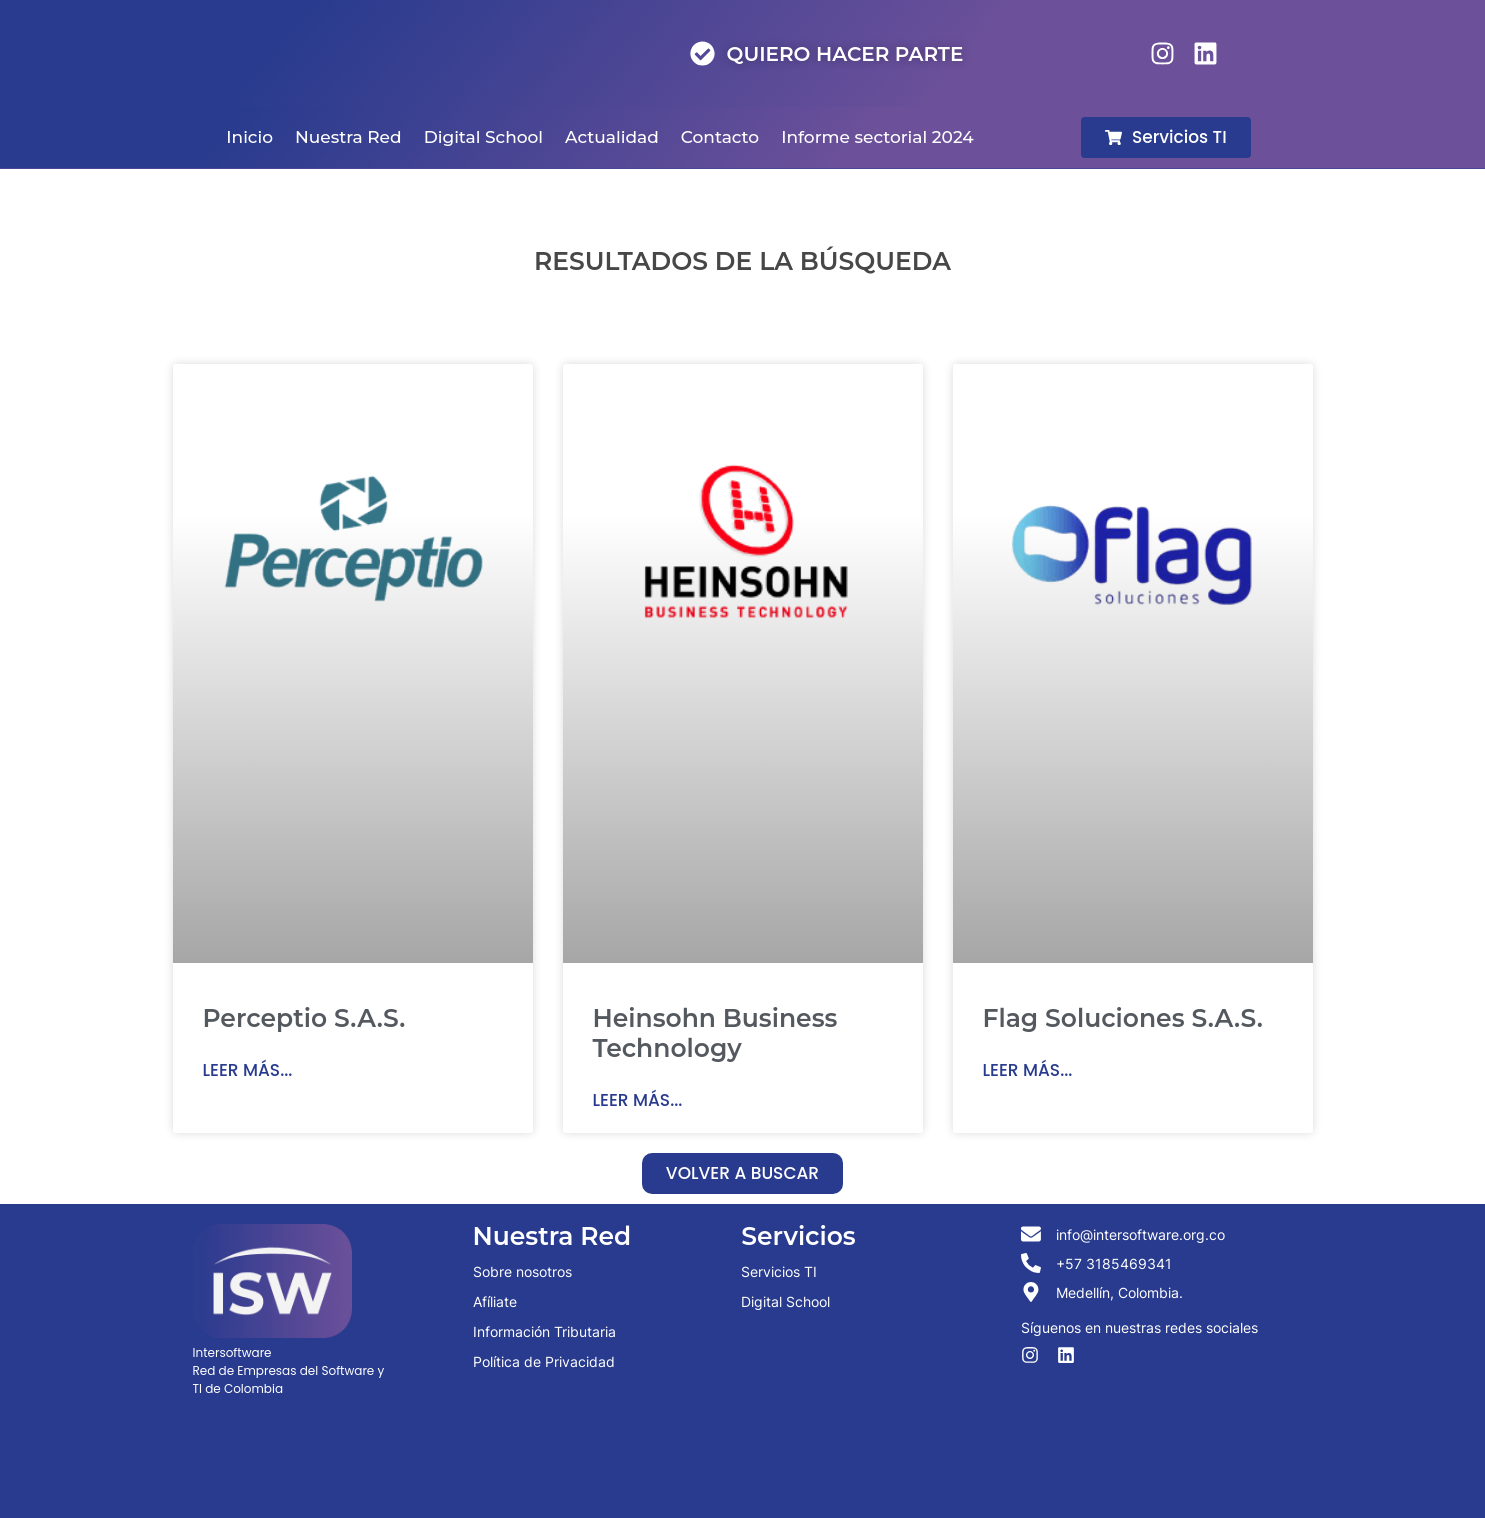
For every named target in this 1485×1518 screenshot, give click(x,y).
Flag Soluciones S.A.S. (1123, 1018)
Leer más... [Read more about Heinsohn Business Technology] (638, 1100)
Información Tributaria (544, 1331)
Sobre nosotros (522, 1271)
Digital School (785, 1301)
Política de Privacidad (544, 1361)
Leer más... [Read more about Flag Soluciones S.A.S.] (1028, 1070)
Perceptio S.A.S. (304, 1018)
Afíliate (495, 1301)
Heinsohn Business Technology (715, 1033)
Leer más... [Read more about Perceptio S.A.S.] (248, 1070)
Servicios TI (779, 1271)
